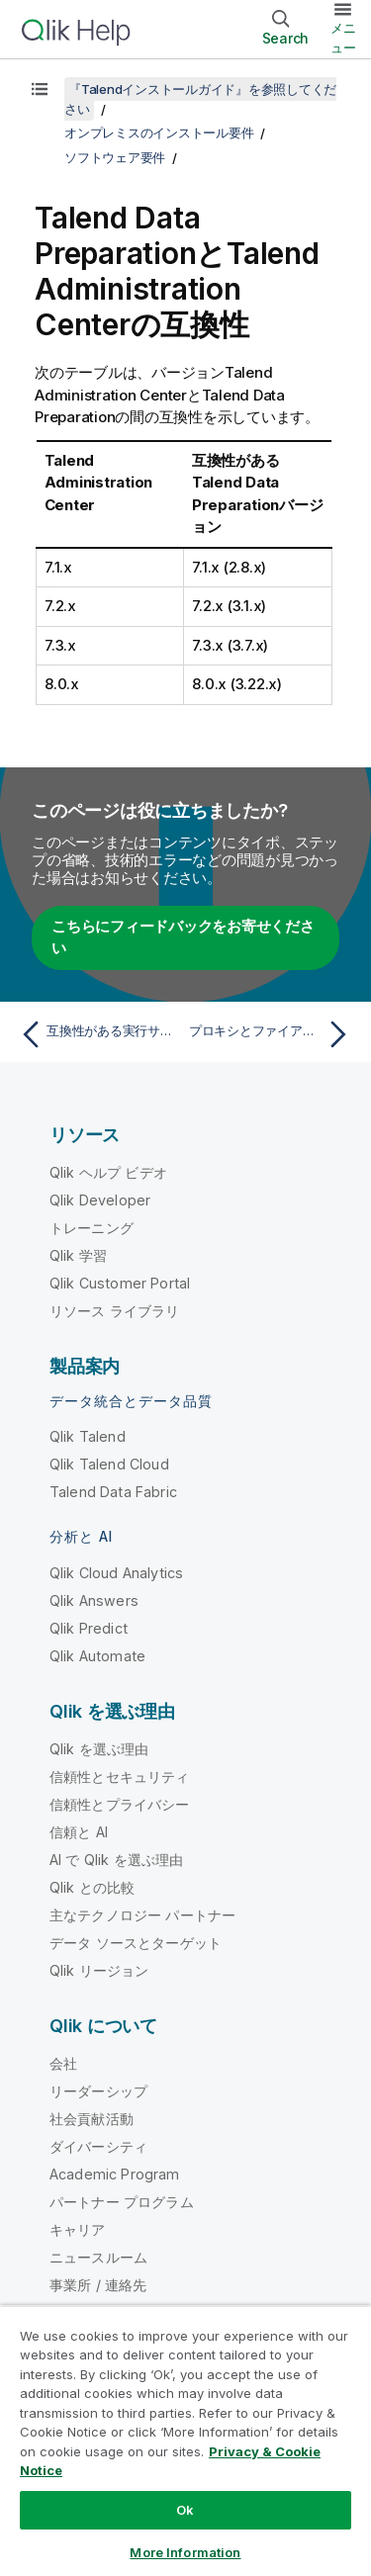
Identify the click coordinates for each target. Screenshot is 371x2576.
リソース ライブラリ (114, 1310)
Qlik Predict (88, 1628)
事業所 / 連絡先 (97, 2284)
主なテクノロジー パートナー (142, 1915)
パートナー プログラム (121, 2201)
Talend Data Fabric (113, 1491)
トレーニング (91, 1227)
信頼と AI (78, 1831)
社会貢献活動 (91, 2118)
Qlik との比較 (92, 1887)
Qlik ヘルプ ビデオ (108, 1172)
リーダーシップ (98, 2091)
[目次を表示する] (39, 89)
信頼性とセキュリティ (119, 1776)
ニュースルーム (98, 2257)
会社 (63, 2063)
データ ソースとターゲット (135, 1942)
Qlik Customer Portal (119, 1283)
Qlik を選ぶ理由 (99, 1748)
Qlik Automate (97, 1655)
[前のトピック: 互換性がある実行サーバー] (98, 1034)
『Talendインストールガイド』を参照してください (200, 99)
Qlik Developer (99, 1200)
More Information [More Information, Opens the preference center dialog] (185, 2552)
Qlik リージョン (99, 1970)
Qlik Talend (87, 1436)
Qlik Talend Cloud (109, 1464)
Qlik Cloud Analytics (116, 1572)
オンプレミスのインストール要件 (158, 132)
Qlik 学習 (78, 1255)
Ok (185, 2510)
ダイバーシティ (98, 2146)
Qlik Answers (94, 1600)
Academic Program (114, 2174)
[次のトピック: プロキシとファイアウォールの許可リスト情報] (272, 1034)
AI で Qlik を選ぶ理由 (116, 1859)
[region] (185, 2440)
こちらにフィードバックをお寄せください (183, 937)
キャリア (77, 2229)
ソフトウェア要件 (114, 157)
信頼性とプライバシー (119, 1804)
